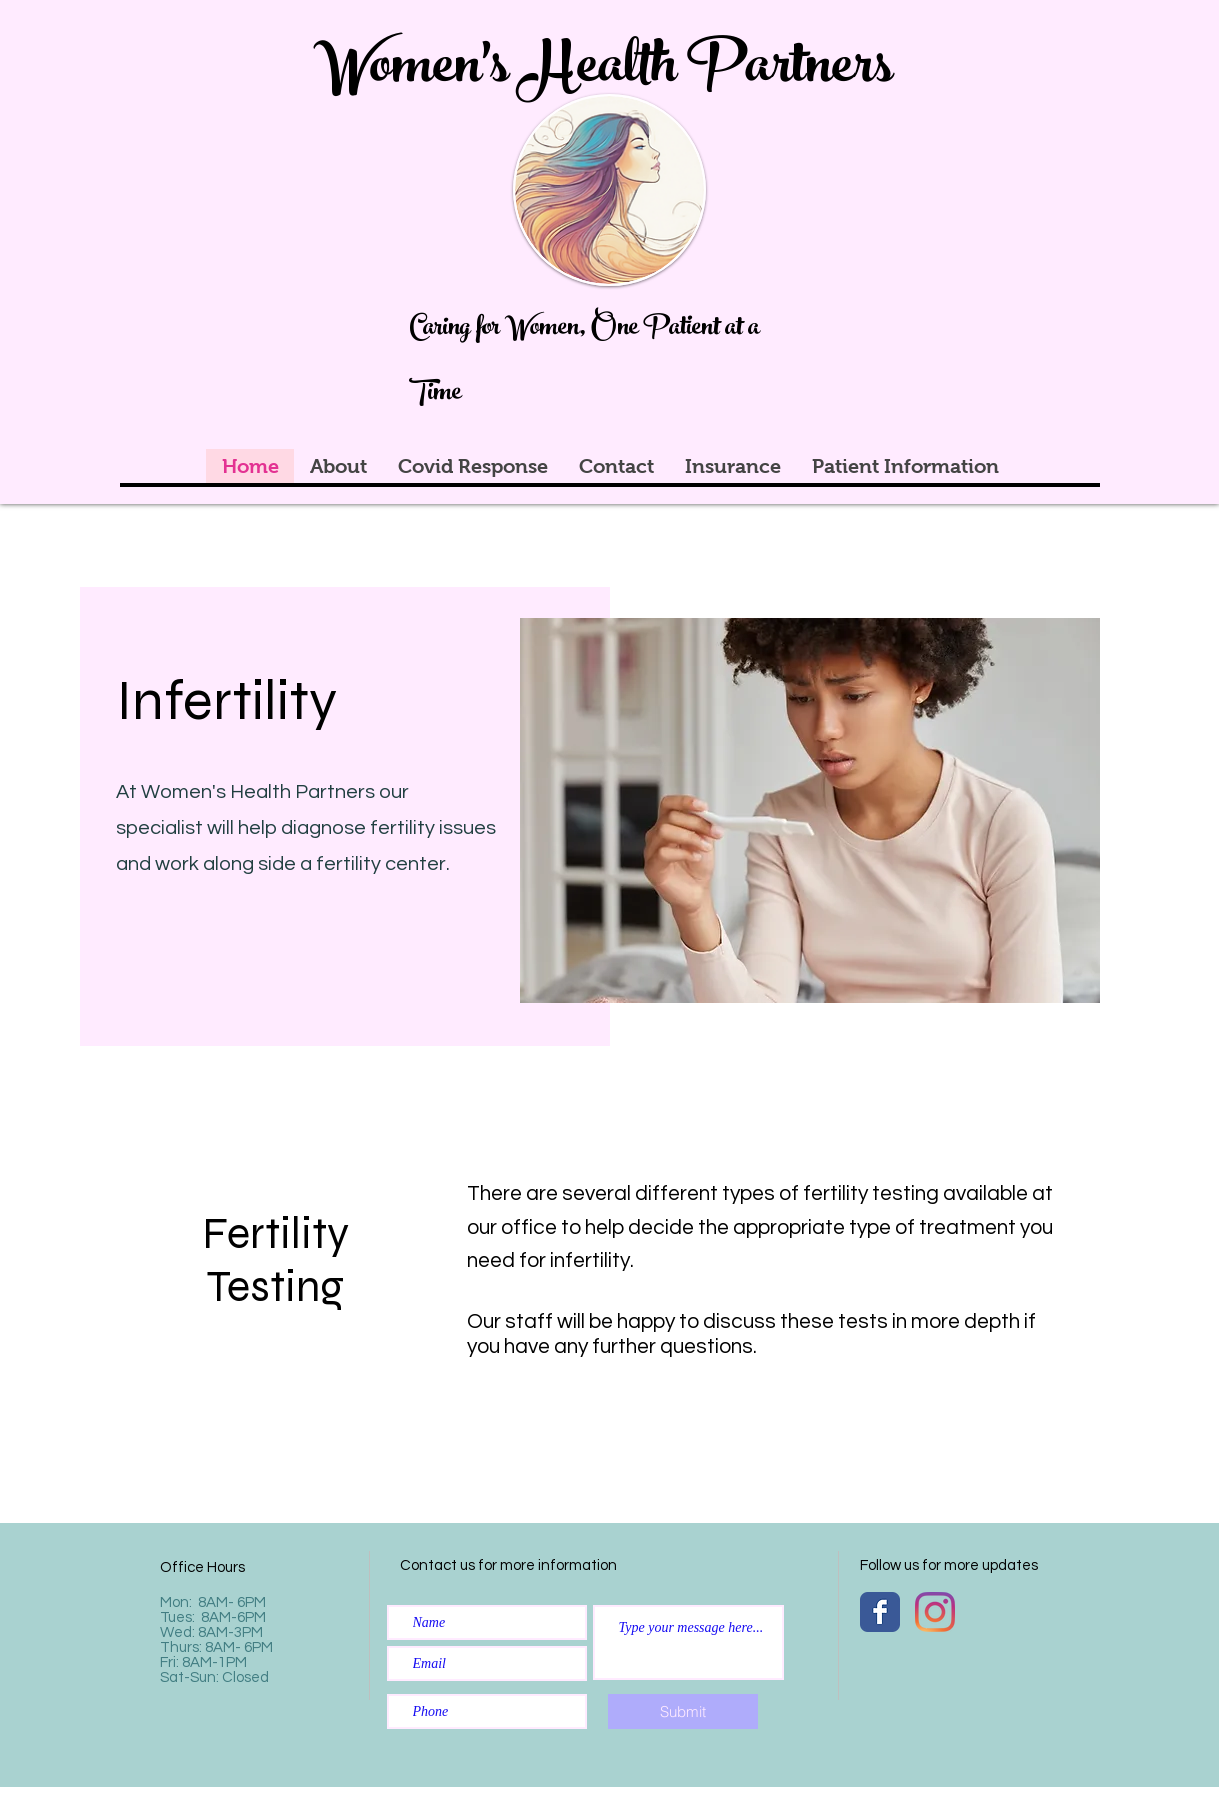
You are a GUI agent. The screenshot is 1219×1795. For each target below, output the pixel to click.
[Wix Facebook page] (880, 1612)
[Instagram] (935, 1612)
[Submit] (683, 1711)
